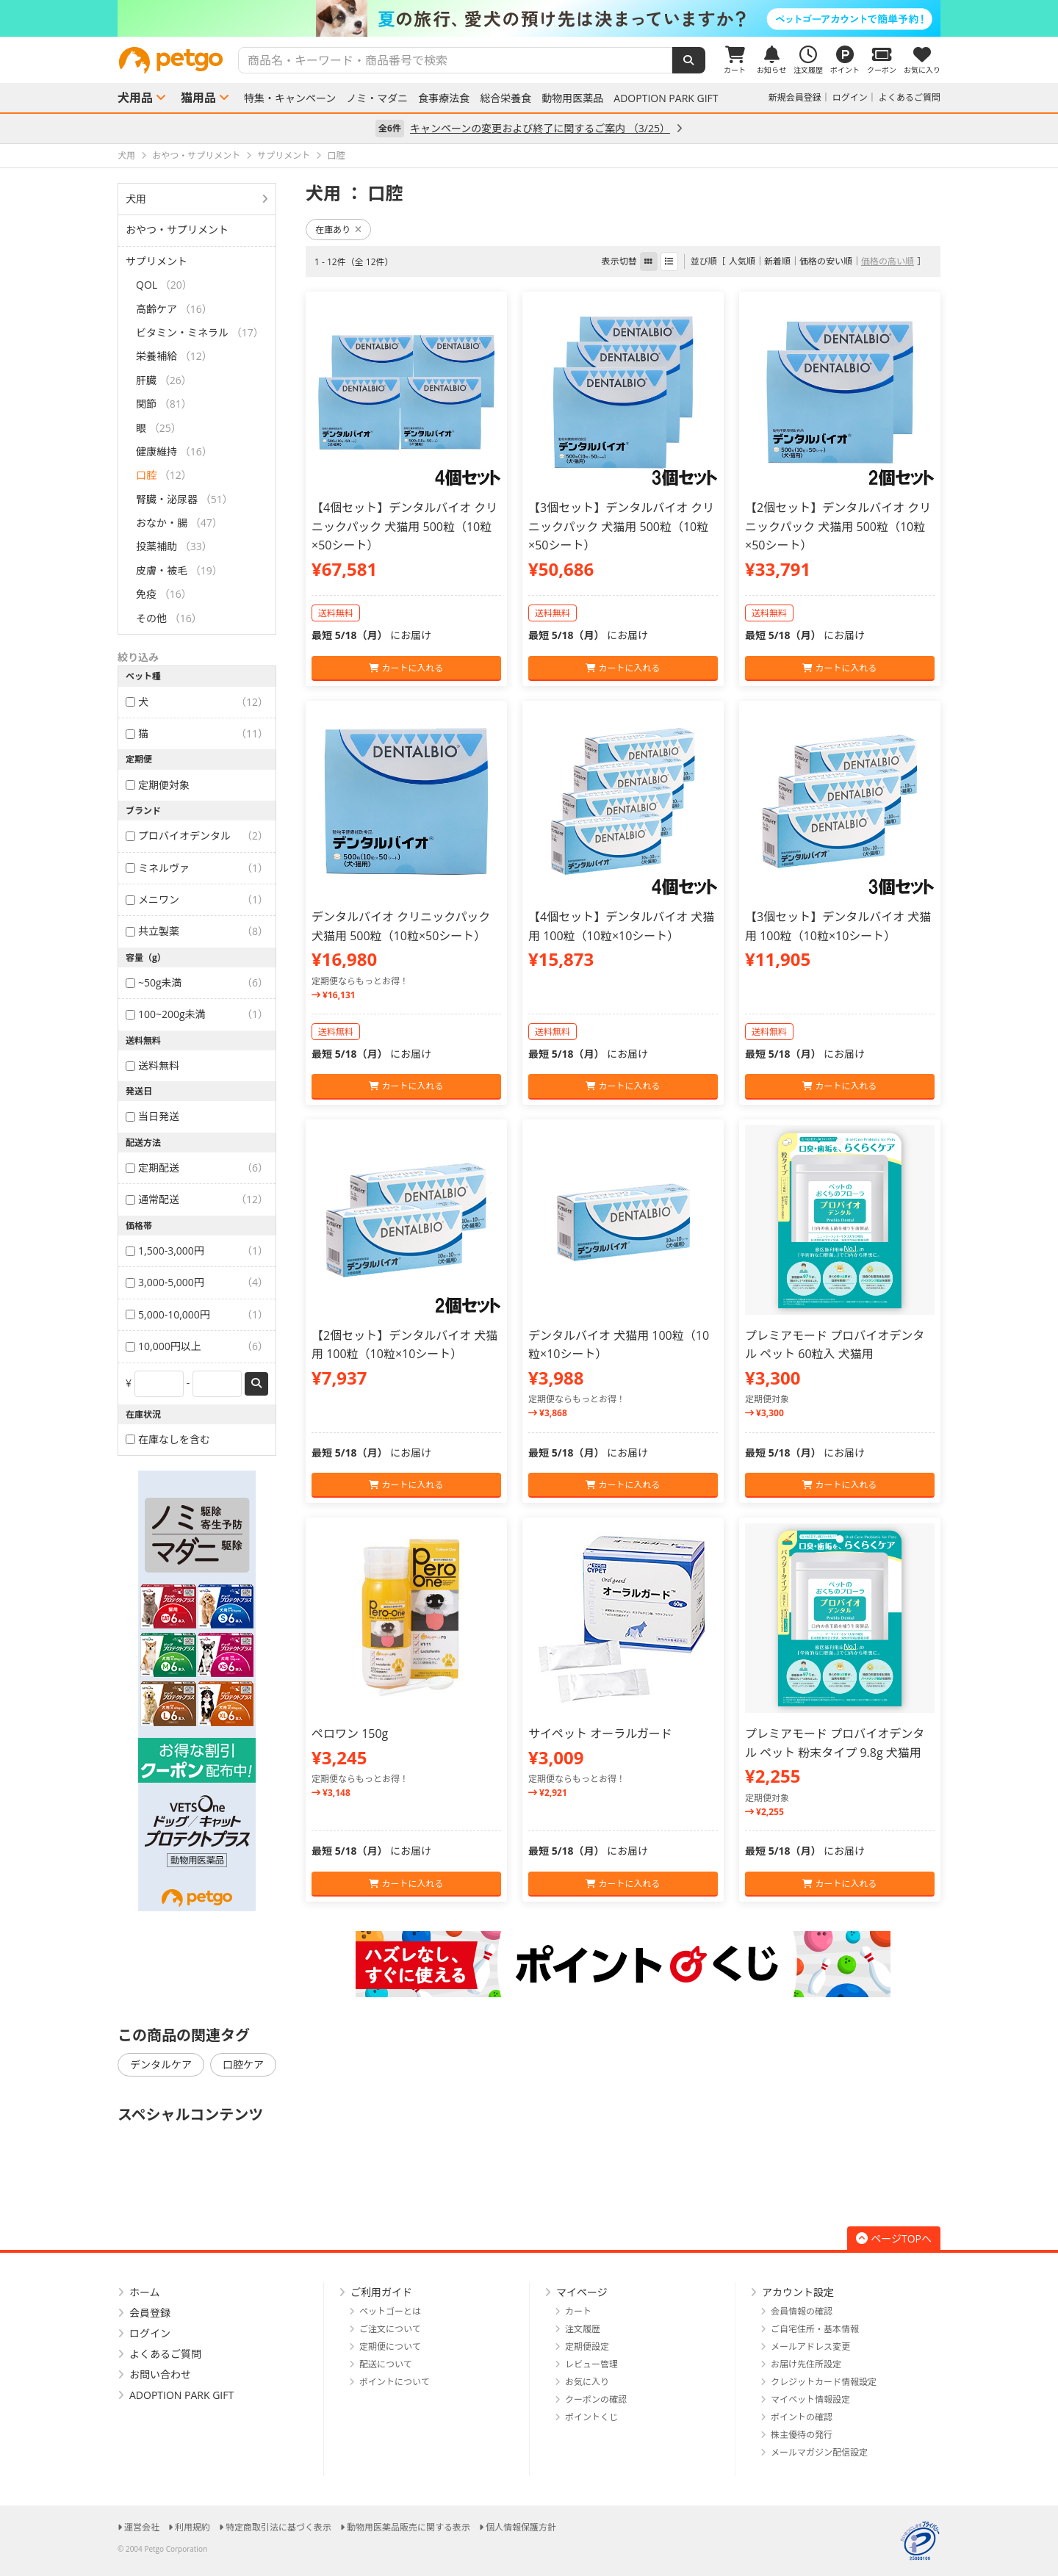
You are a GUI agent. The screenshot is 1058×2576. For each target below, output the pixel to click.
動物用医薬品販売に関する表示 (408, 2527)
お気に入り (587, 2381)
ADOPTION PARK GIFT (665, 98)
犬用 (136, 199)
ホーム (144, 2292)
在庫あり (338, 229)
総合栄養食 (505, 98)
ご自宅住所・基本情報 (815, 2329)
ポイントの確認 (801, 2417)
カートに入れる (406, 668)
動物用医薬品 (572, 98)
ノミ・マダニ (377, 98)
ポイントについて (394, 2381)
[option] (529, 18)
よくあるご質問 (909, 97)
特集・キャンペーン (290, 98)
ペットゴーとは (390, 2311)
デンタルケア (161, 2064)
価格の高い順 (887, 261)
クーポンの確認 (596, 2399)
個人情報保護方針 (521, 2527)
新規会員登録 (795, 97)
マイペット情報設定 (810, 2399)
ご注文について (390, 2329)
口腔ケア (243, 2064)
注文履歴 (582, 2329)
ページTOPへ (894, 2238)
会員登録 (149, 2313)
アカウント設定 (798, 2292)
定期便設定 (587, 2346)
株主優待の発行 (801, 2434)
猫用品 (198, 98)
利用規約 (192, 2527)
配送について (385, 2364)
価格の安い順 (825, 261)
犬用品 (135, 98)
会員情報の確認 (801, 2311)
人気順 (742, 261)
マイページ (582, 2292)
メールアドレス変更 (810, 2346)
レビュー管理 (591, 2364)
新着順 (777, 261)
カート (578, 2311)
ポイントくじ (591, 2417)
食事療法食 (443, 98)
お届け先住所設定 (806, 2364)
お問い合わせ (160, 2374)
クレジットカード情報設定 (824, 2381)
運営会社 (141, 2527)
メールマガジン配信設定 (819, 2452)
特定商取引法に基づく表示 (278, 2527)
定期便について (390, 2346)
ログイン (850, 97)
